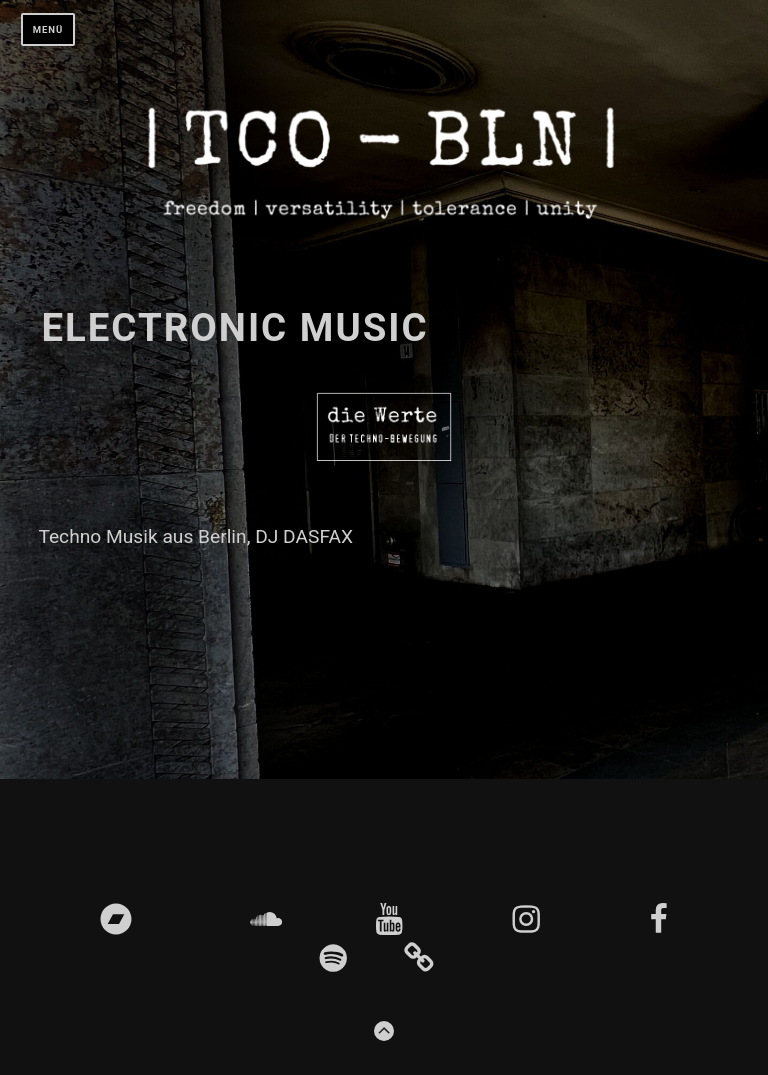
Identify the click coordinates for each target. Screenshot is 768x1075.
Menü (48, 29)
